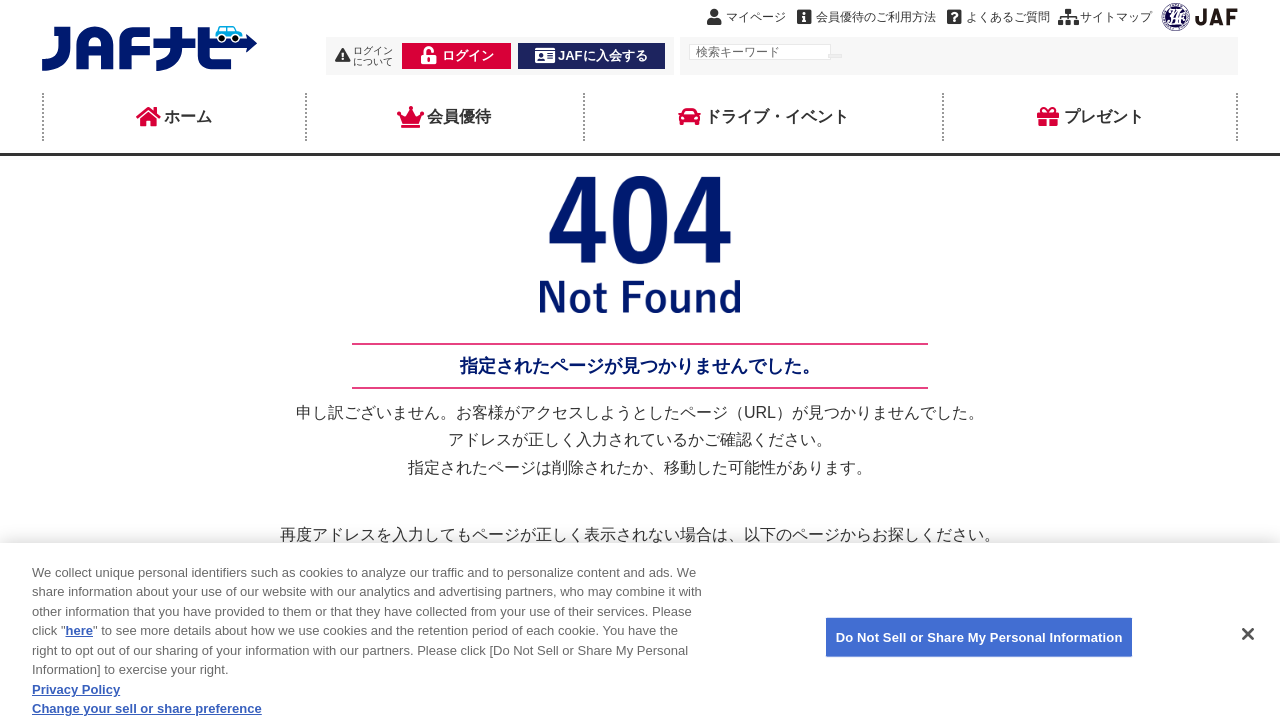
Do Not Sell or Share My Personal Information (979, 646)
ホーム (174, 117)
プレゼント (1090, 117)
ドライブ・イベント (763, 117)
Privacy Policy (76, 698)
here (79, 640)
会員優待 (445, 117)
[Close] (1248, 643)
